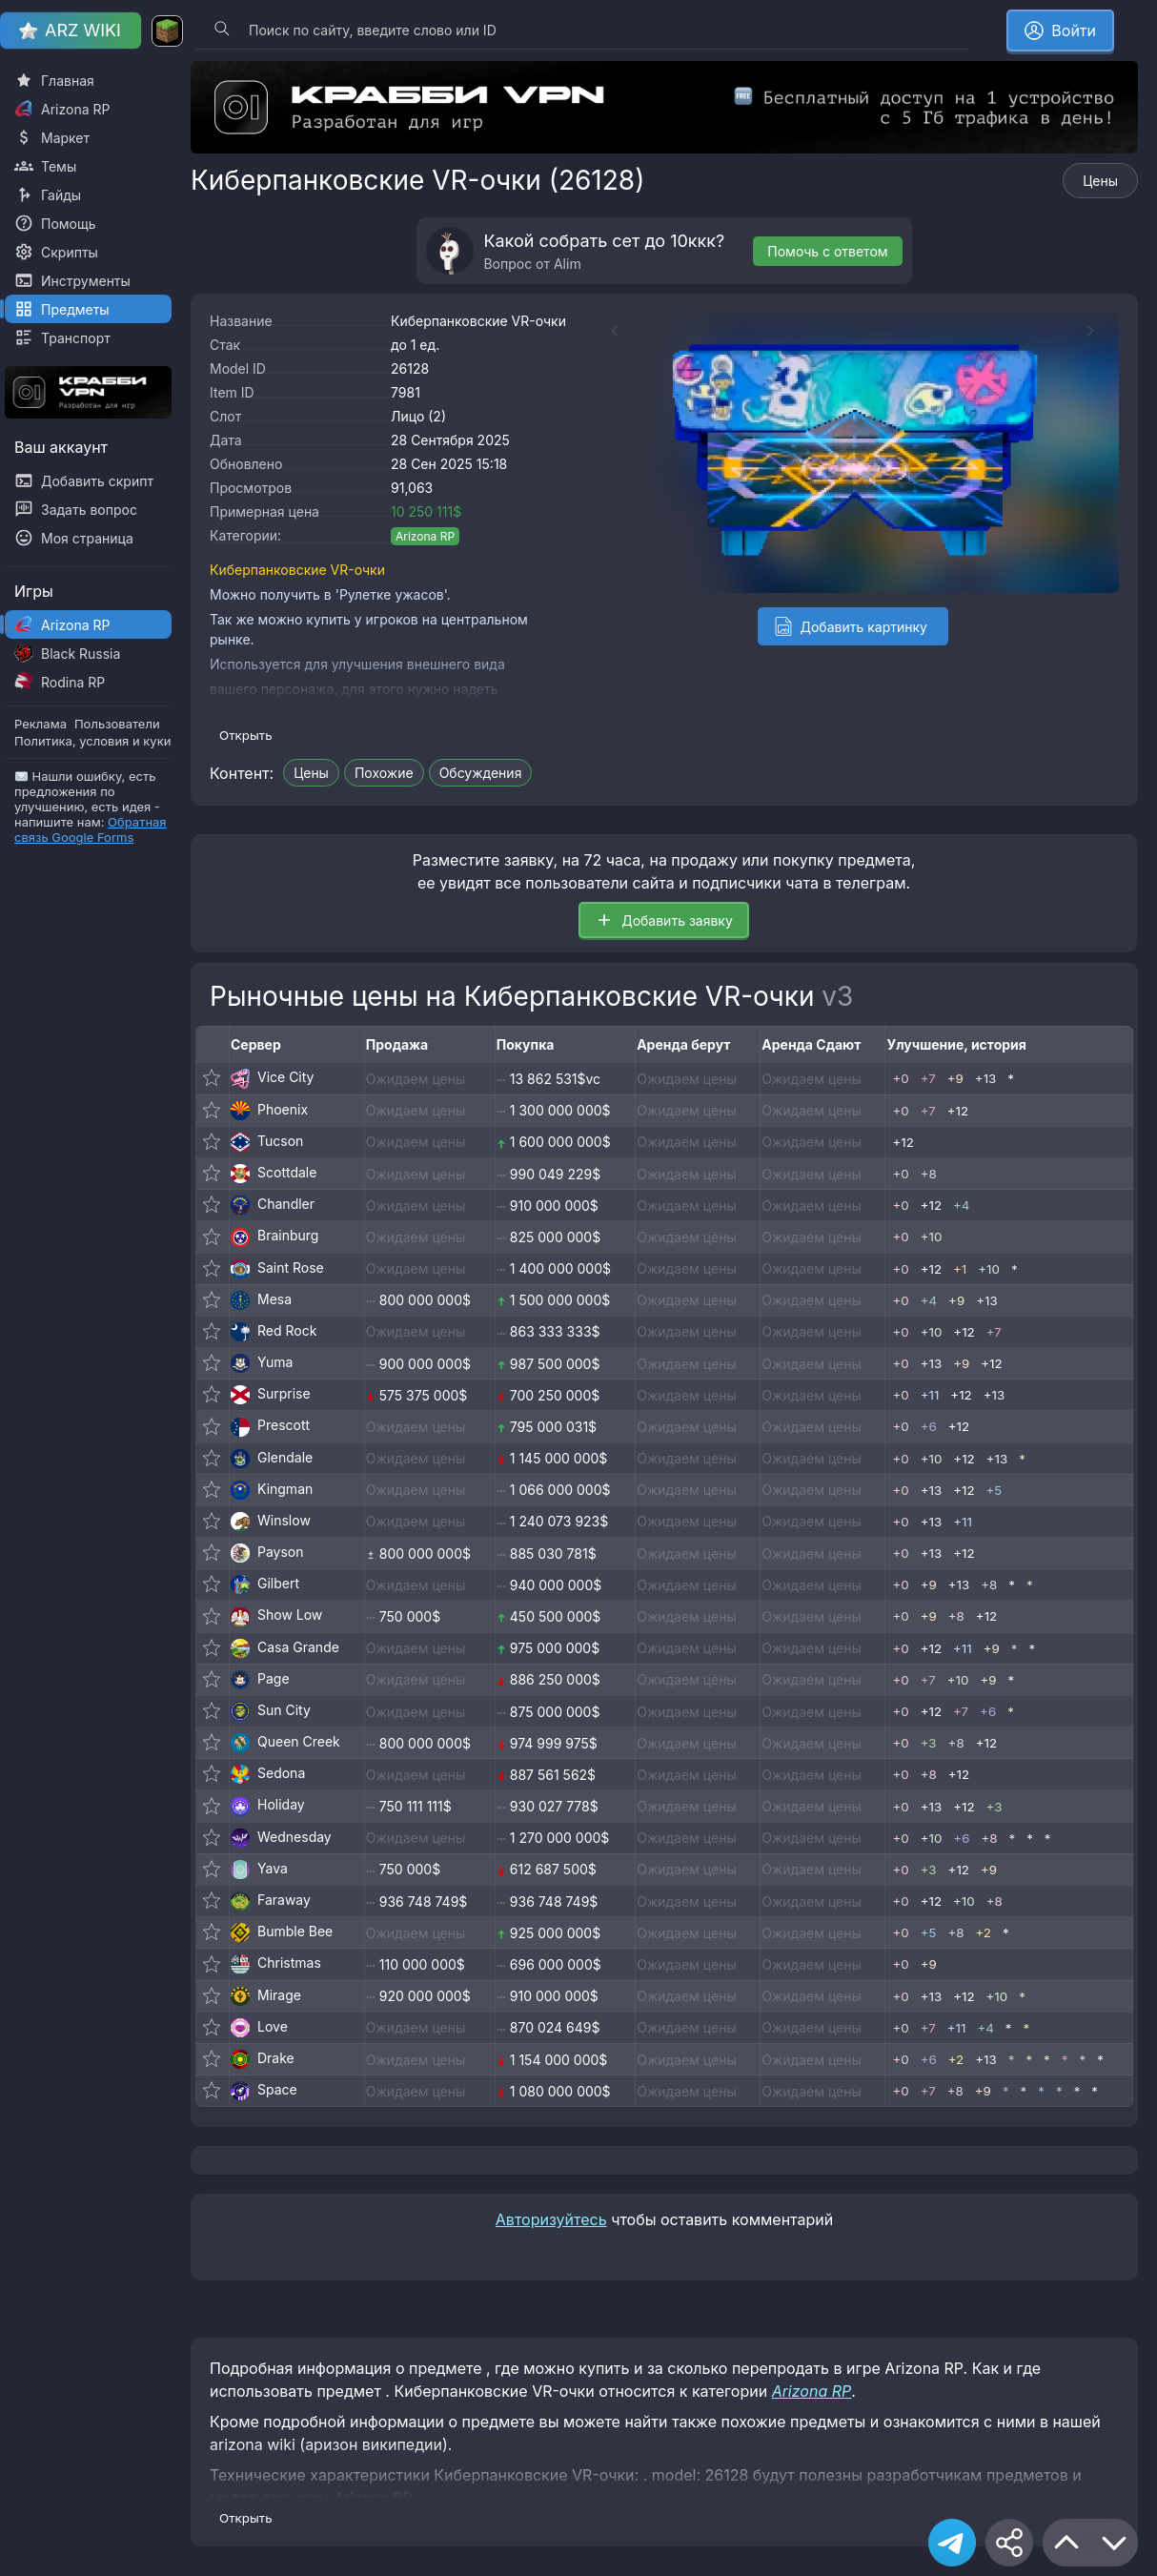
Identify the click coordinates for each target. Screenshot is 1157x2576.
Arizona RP (425, 536)
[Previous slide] (605, 330)
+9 (955, 1078)
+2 (983, 1932)
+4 (961, 1205)
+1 (959, 1269)
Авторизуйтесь (551, 2219)
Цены (1100, 181)
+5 (994, 1490)
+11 (930, 1394)
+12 (957, 1110)
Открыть (246, 735)
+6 (929, 1426)
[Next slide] (1100, 330)
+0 (900, 1078)
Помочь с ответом (827, 251)
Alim (567, 264)
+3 (929, 1742)
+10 (932, 1236)
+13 (985, 1078)
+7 (928, 1078)
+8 (929, 1173)
